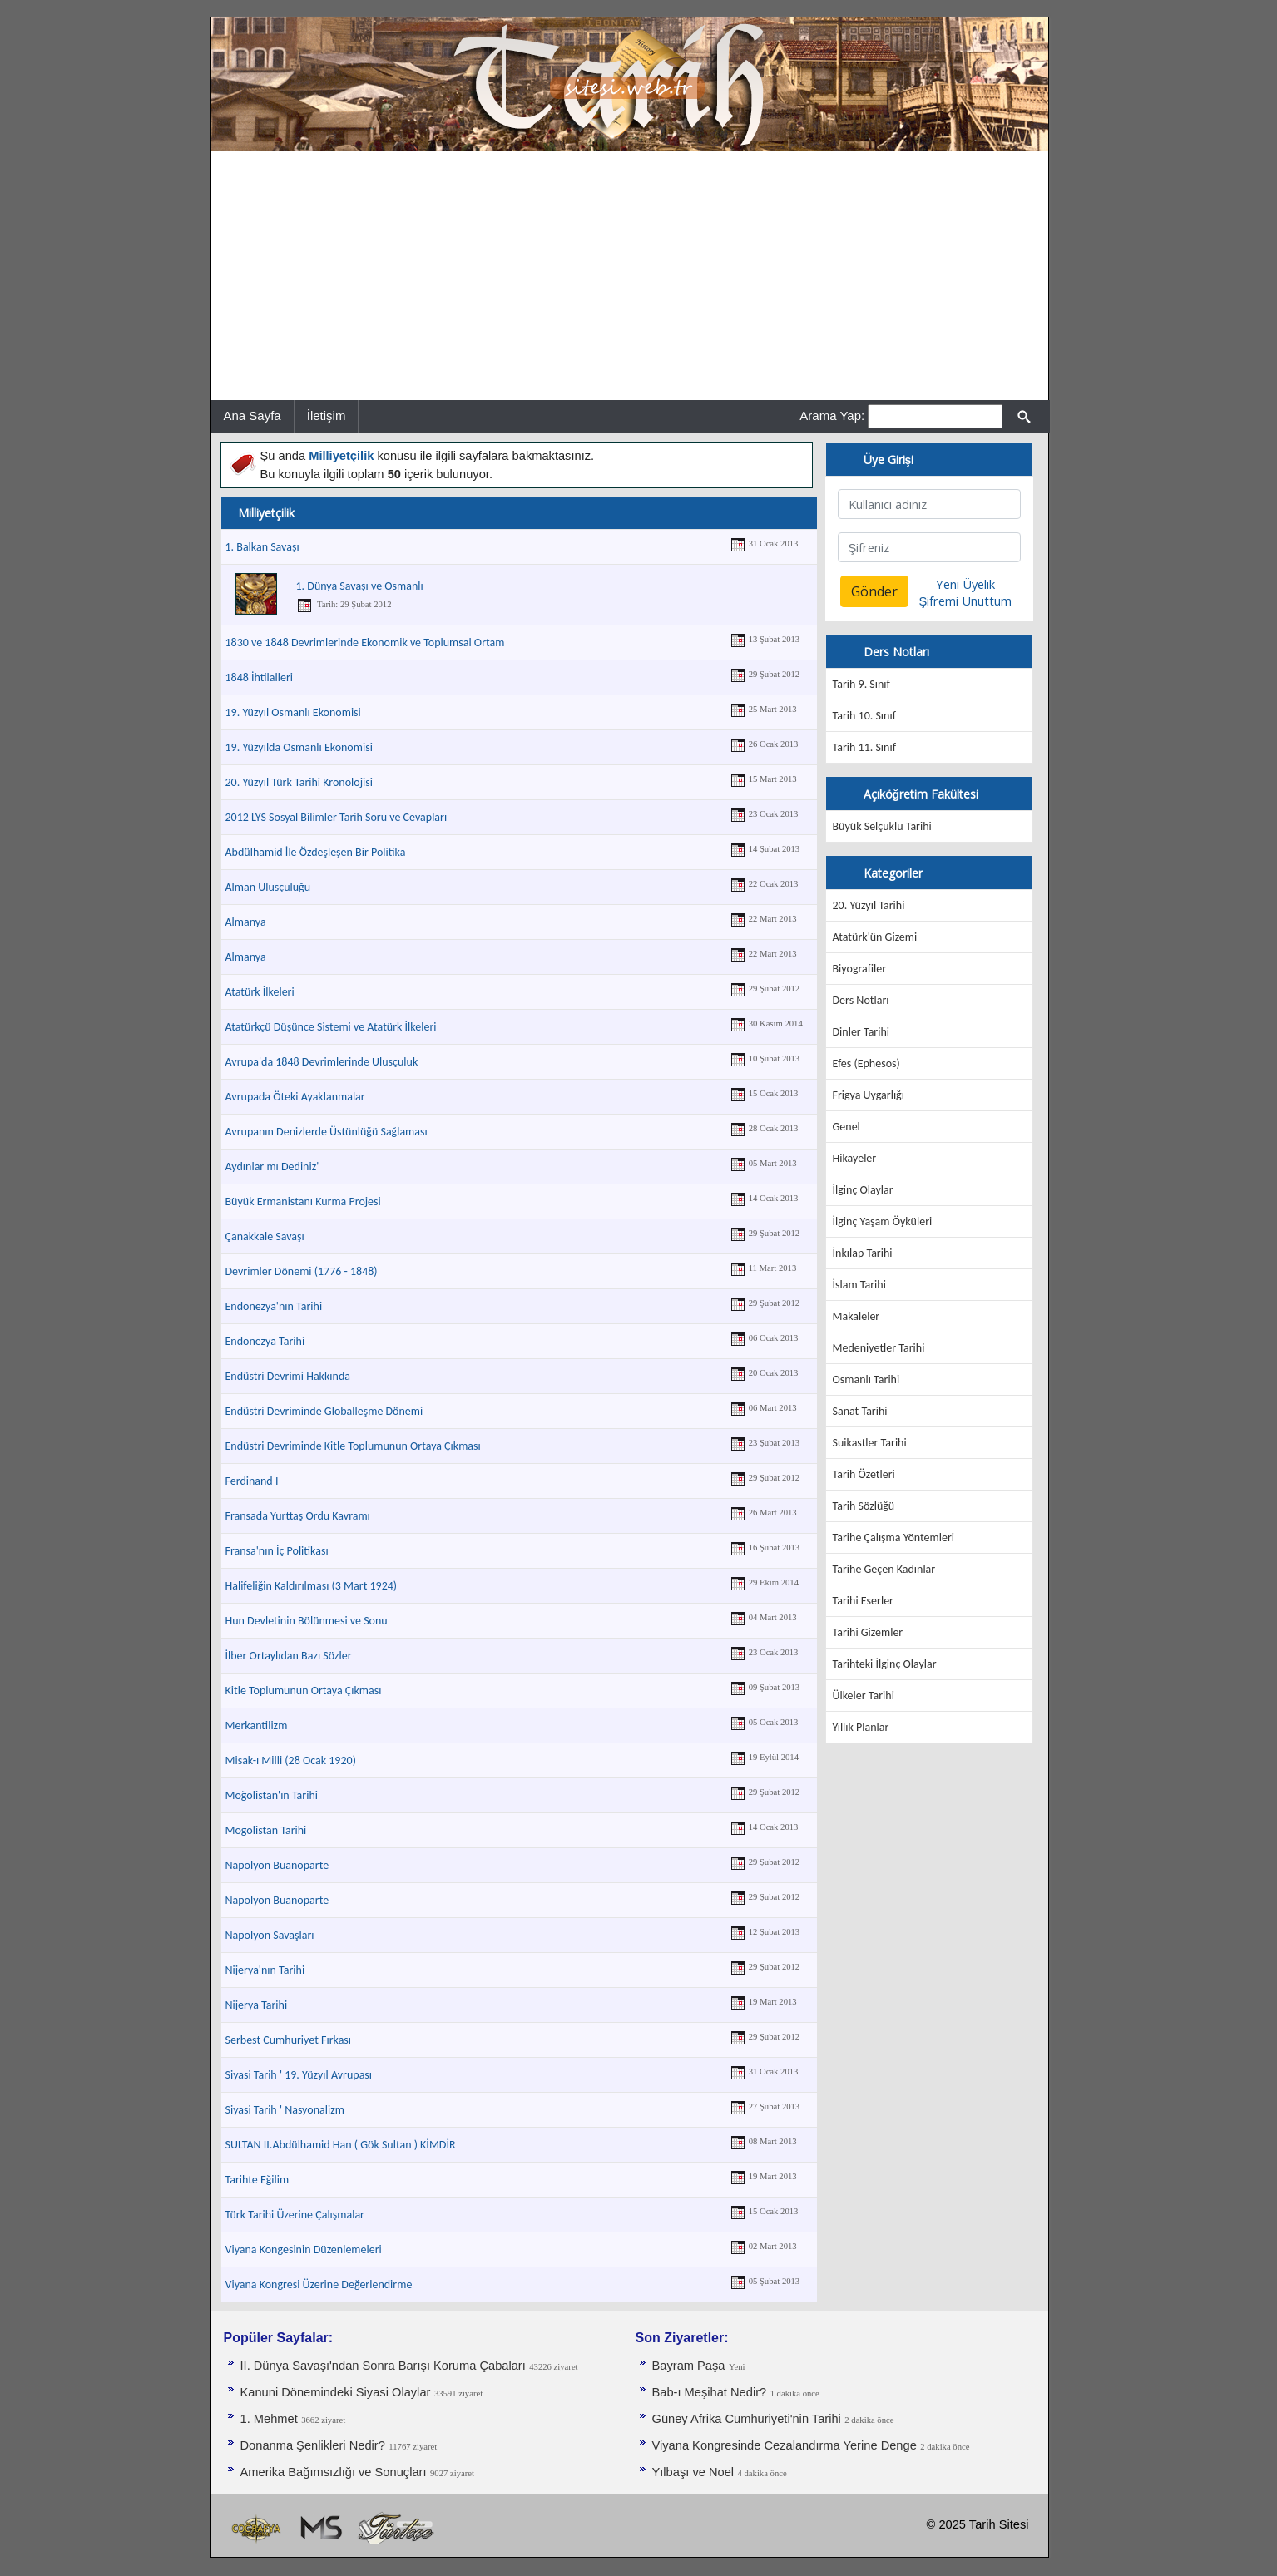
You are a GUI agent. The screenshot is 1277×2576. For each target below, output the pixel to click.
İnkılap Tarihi (863, 1253)
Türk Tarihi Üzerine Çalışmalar (295, 2215)
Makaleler (856, 1316)
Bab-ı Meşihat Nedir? (709, 2392)
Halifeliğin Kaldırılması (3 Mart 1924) (311, 1586)
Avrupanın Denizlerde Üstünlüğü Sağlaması (326, 1132)
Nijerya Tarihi (256, 2005)
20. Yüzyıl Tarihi (869, 905)
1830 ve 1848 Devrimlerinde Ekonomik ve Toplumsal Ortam (365, 642)
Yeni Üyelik (965, 584)
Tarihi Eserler (863, 1601)
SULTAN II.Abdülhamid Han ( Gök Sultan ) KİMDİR (340, 2145)
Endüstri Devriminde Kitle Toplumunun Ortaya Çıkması (353, 1446)
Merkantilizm (256, 1725)
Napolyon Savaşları (269, 1935)
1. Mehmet (269, 2418)
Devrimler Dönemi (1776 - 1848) (301, 1271)
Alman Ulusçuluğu (268, 887)
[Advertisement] (629, 275)
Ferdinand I (252, 1481)
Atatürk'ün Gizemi (875, 937)
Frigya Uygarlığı (868, 1095)
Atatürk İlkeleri (260, 992)
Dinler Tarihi (861, 1032)
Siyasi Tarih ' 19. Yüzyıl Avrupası (299, 2075)
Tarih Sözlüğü (864, 1506)
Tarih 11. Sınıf (864, 747)
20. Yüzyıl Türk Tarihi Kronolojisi (299, 782)
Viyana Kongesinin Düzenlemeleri (303, 2249)
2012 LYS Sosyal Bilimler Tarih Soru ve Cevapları (336, 817)
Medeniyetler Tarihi (879, 1348)
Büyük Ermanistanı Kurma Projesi (303, 1201)
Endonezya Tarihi (265, 1341)
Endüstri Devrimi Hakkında (287, 1376)
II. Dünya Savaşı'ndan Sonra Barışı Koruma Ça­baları (383, 2365)
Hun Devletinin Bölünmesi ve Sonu (306, 1621)
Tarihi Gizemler (868, 1632)
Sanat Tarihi (860, 1411)
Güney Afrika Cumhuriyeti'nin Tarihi (746, 2418)
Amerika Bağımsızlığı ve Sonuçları (333, 2472)
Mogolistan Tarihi (266, 1830)
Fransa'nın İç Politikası (277, 1551)
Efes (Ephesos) (866, 1063)
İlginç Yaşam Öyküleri (883, 1221)
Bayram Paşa (688, 2365)
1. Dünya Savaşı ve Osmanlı (359, 586)
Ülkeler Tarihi (863, 1695)
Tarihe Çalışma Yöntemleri (894, 1537)
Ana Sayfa (252, 415)
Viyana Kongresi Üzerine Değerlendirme (319, 2284)
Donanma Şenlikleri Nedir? (312, 2445)
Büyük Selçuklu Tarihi (882, 826)
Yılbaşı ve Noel (693, 2472)
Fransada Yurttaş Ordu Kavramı (297, 1516)
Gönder (874, 591)
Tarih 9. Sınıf (861, 684)
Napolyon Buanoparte (277, 1865)
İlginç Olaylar (863, 1190)
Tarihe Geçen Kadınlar (884, 1569)
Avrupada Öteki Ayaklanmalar (295, 1097)
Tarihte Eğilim (257, 2180)
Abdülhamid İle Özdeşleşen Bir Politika (315, 852)
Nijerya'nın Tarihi (265, 1970)
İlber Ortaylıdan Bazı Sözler (288, 1656)
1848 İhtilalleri (259, 677)
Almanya (245, 922)
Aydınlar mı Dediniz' (272, 1166)
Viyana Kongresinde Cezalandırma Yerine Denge (784, 2445)
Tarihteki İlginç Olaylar (885, 1664)
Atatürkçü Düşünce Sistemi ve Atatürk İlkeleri (331, 1027)
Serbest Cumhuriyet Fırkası (288, 2040)
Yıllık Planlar (861, 1727)
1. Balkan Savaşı (262, 547)
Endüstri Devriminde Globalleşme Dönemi (324, 1411)
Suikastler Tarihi (870, 1443)
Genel (846, 1127)
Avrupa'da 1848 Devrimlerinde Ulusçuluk (321, 1062)
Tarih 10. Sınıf (864, 716)
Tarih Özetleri (864, 1474)
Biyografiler (860, 969)
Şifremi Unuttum (965, 600)
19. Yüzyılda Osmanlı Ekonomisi (299, 747)
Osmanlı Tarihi (866, 1379)
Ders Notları (861, 1000)
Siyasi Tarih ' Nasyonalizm (284, 2110)
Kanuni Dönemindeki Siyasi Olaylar (335, 2392)
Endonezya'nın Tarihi (274, 1306)
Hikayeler (855, 1158)
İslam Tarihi (859, 1285)
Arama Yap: (831, 415)
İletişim (326, 415)
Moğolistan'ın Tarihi (271, 1795)
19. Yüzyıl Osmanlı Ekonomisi (293, 712)
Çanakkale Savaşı (264, 1236)
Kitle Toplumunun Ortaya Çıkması (303, 1691)
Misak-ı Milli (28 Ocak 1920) (290, 1760)
